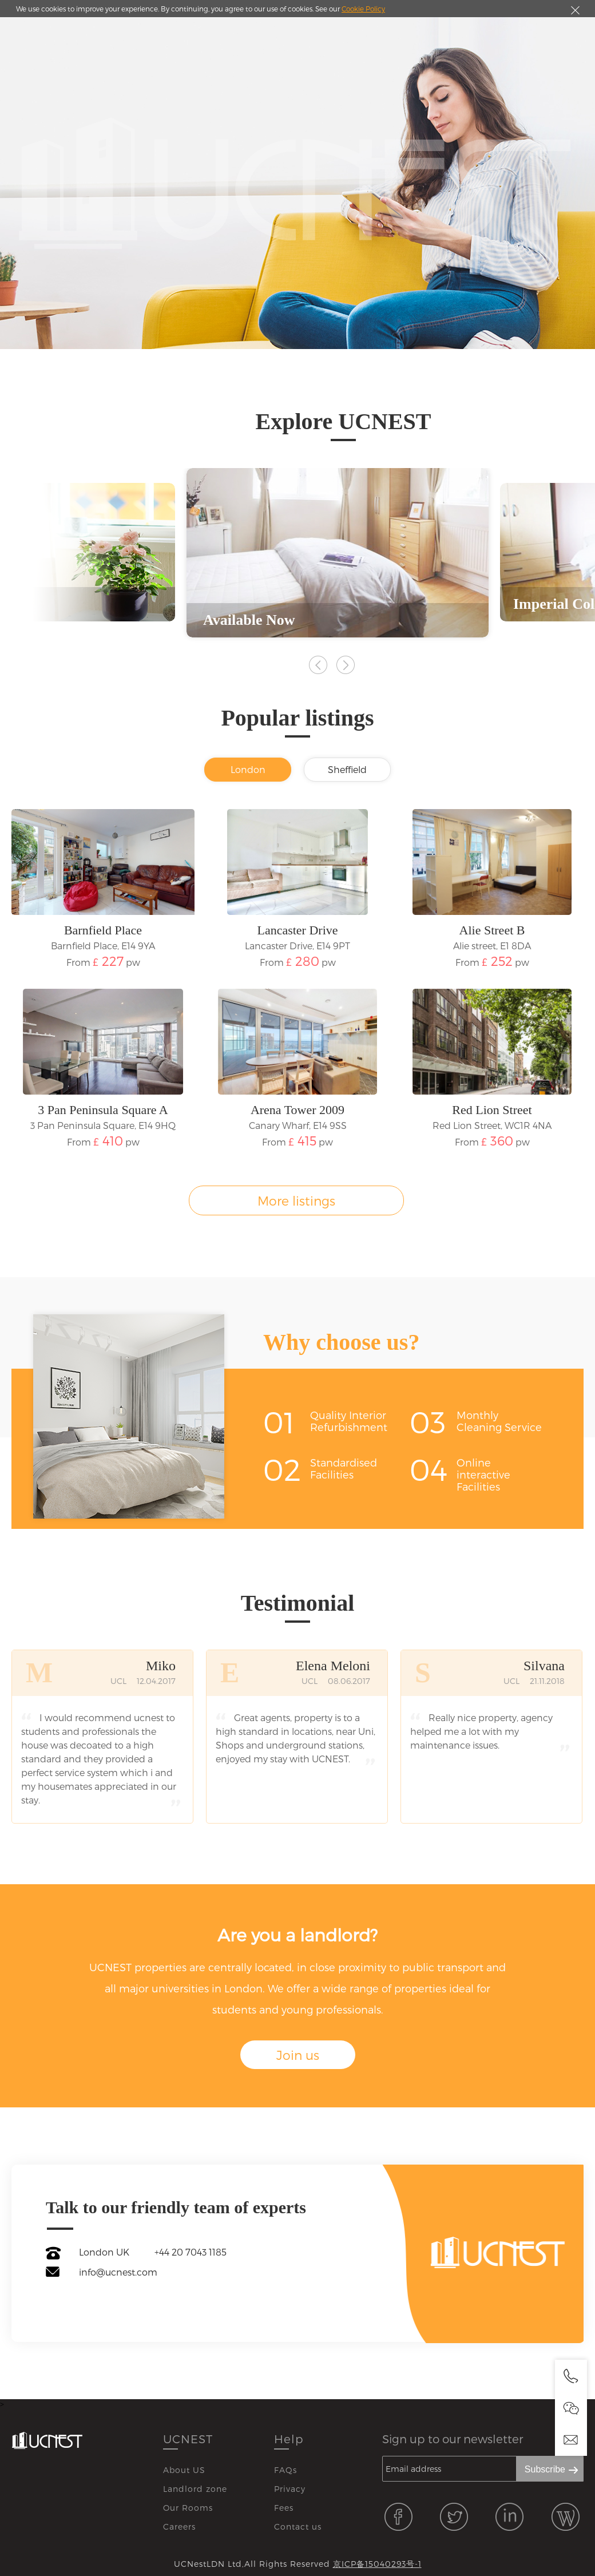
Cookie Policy (363, 9)
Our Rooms (188, 2507)
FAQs (285, 2470)
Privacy (290, 2489)
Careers (179, 2526)
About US (184, 2470)
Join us (297, 2054)
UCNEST (188, 2439)
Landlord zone (195, 2489)
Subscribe (545, 2469)
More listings (296, 1200)
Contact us (298, 2526)
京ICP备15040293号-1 (377, 2564)
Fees (283, 2507)
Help (289, 2439)
